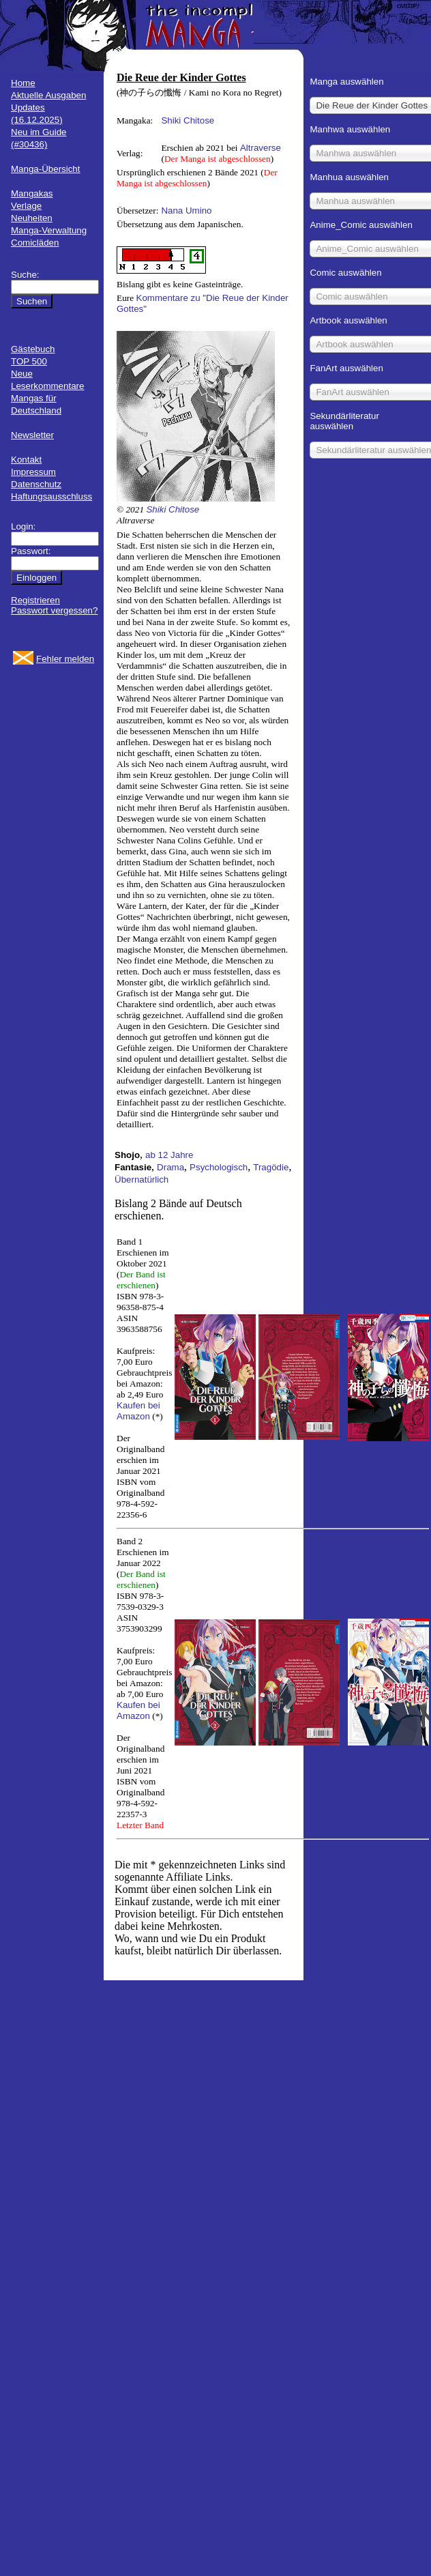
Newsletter (32, 435)
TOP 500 (29, 361)
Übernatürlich (141, 1179)
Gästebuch (33, 349)
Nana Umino (186, 210)
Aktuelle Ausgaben (48, 95)
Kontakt (26, 459)
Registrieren (35, 600)
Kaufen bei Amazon (138, 1410)
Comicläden (35, 242)
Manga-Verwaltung (49, 230)
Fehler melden (65, 659)
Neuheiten (32, 218)
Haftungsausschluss (51, 496)
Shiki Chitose (187, 120)
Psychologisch (219, 1167)
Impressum (33, 472)
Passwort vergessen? (54, 610)
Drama (170, 1167)
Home (23, 83)
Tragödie (270, 1167)
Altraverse (260, 148)
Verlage (26, 206)
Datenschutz (36, 484)
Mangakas (32, 193)
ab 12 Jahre (169, 1155)
